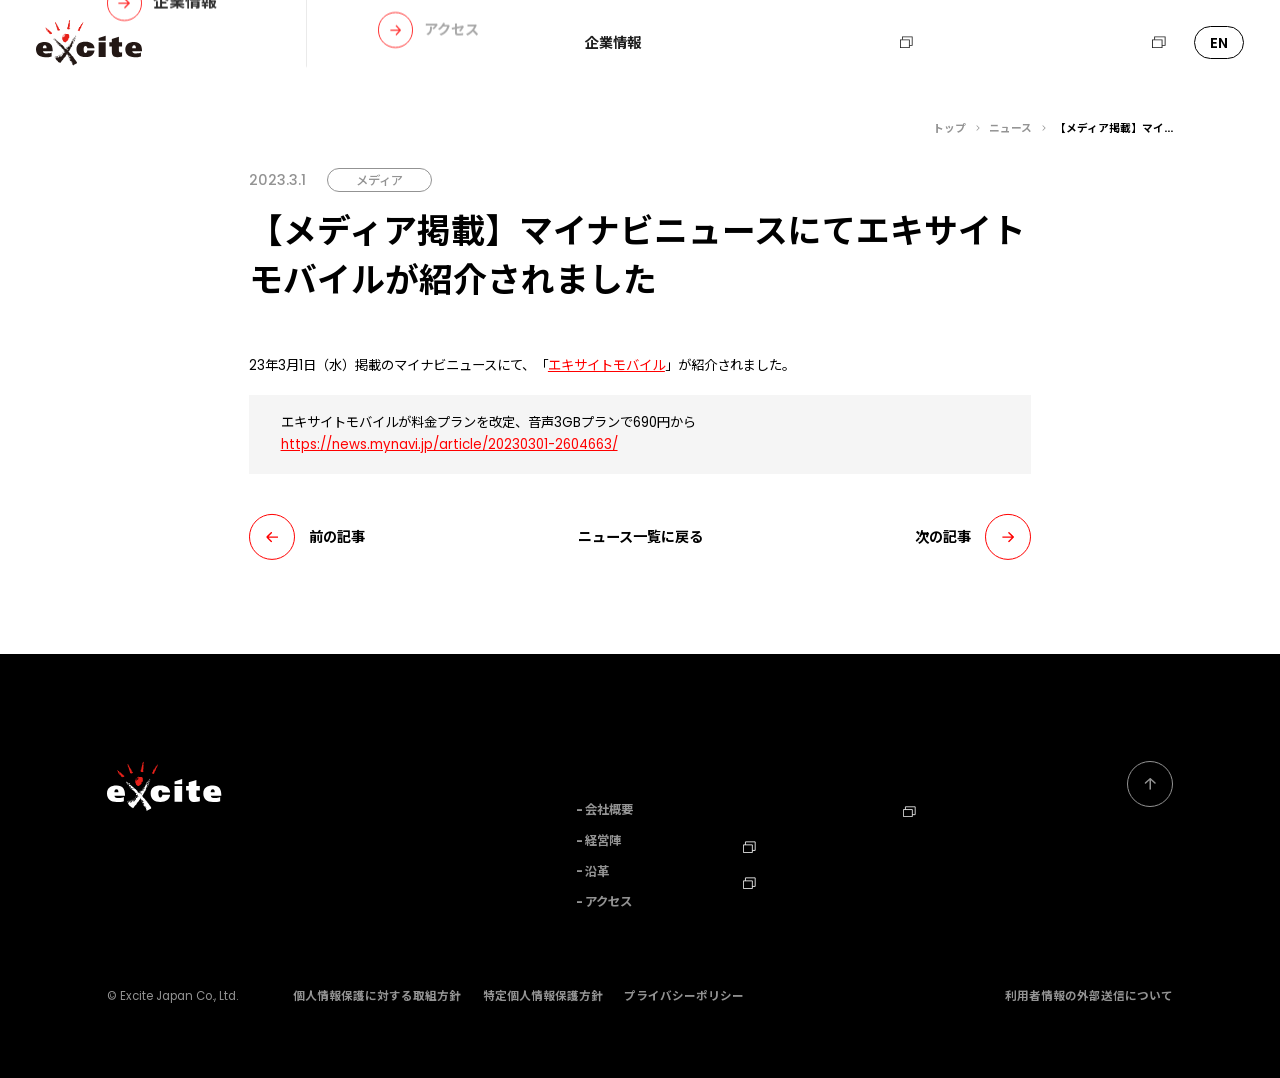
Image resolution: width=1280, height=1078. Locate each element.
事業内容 (697, 43)
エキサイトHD (1109, 43)
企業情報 (613, 43)
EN (1219, 43)
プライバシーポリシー (684, 996)
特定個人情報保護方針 (543, 996)
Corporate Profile (962, 843)
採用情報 (875, 43)
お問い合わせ (984, 43)
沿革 (597, 871)
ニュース (781, 43)
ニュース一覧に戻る (640, 537)
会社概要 (609, 809)
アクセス (608, 901)
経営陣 (603, 840)
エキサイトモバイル (606, 365)
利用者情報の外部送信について (1089, 996)
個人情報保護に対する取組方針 (377, 996)
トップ (949, 128)
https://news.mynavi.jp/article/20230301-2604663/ (449, 444)
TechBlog (782, 879)
